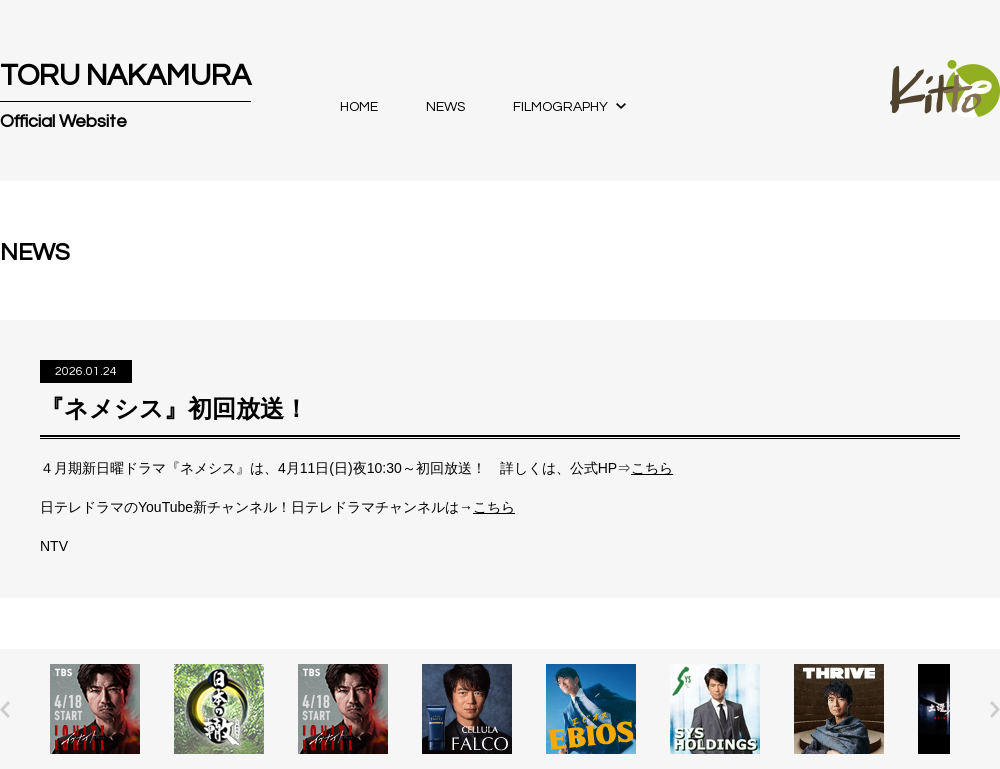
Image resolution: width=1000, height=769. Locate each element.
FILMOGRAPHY (560, 107)
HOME (359, 107)
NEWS (445, 107)
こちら (652, 468)
